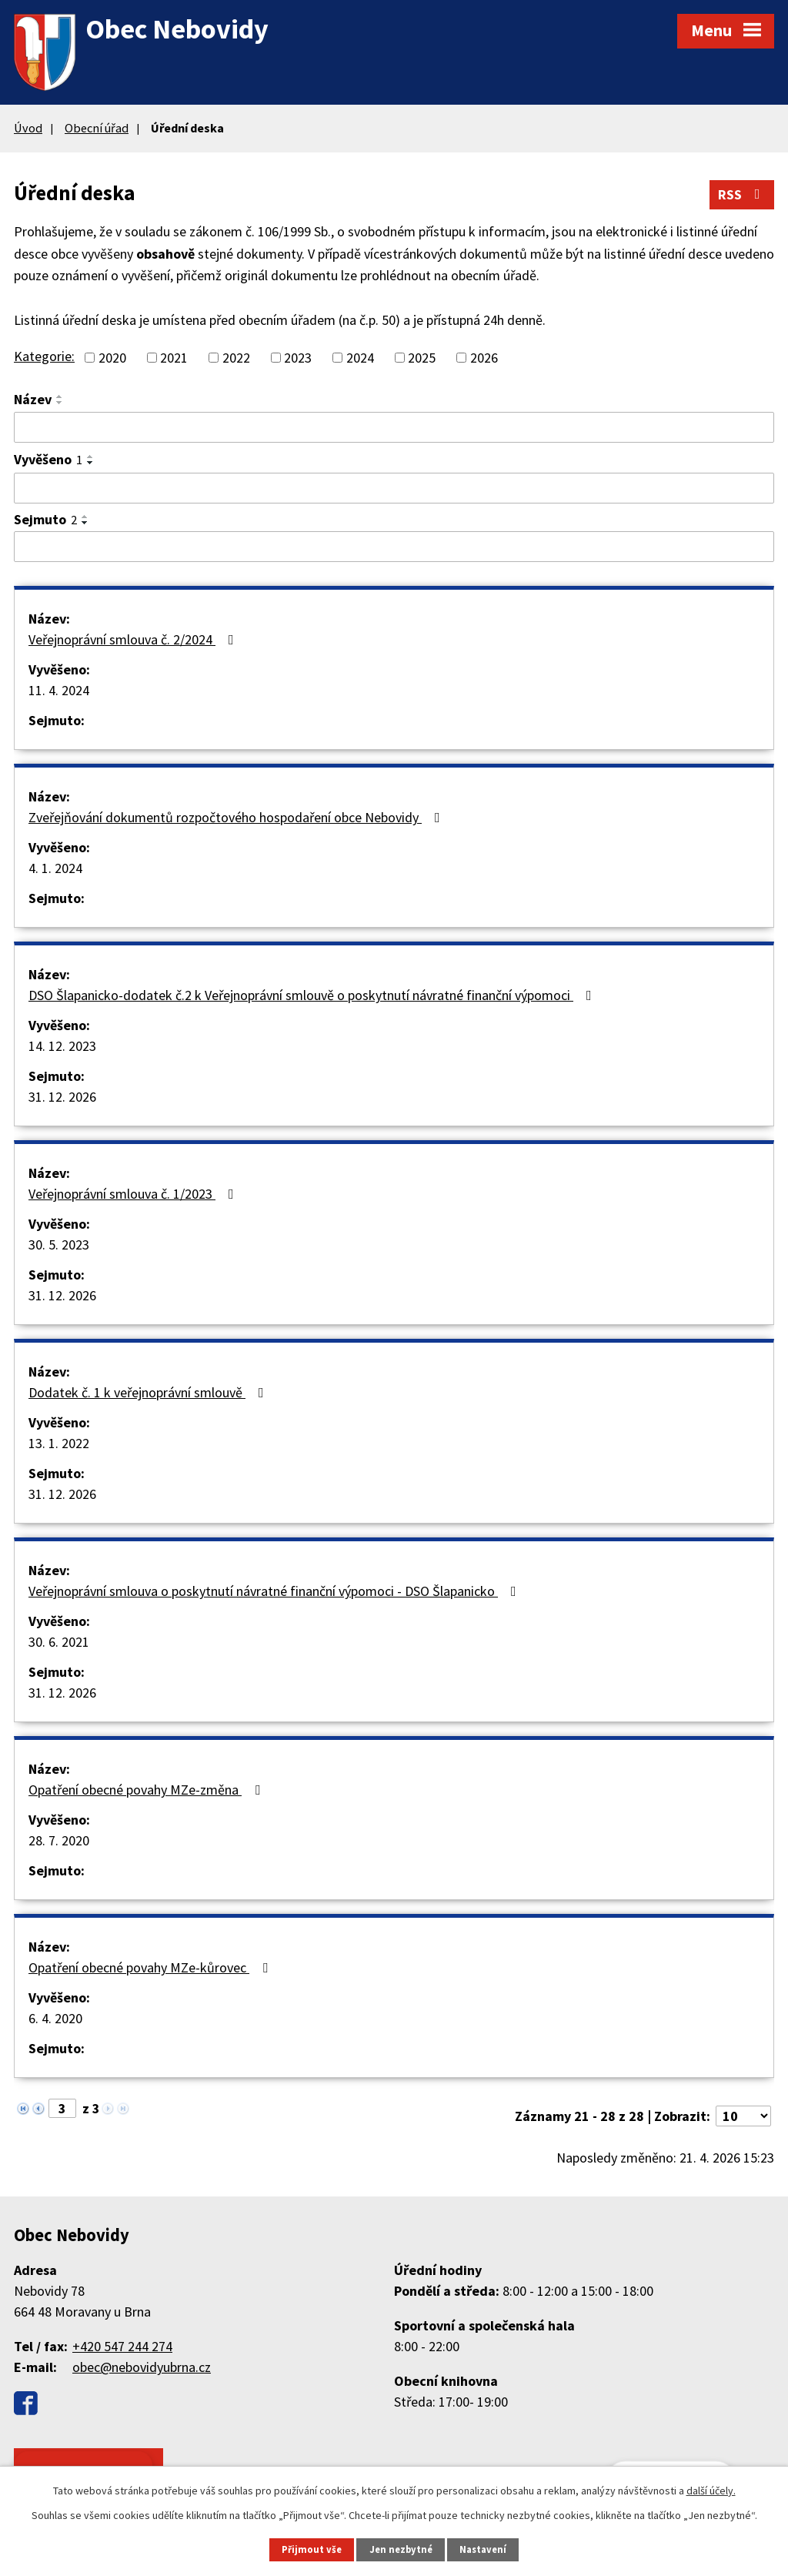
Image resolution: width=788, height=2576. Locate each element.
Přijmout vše (312, 2549)
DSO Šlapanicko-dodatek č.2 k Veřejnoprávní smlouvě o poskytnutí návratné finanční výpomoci (313, 995)
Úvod (28, 127)
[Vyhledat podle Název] (394, 427)
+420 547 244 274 (122, 2346)
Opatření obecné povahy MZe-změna (147, 1789)
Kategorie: (44, 356)
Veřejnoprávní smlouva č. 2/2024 (134, 639)
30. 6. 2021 (58, 1642)
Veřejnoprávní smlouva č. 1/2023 (134, 1194)
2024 (360, 357)
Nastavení (482, 2549)
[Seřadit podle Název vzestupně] (60, 396)
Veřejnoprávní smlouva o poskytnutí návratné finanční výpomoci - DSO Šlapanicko (275, 1591)
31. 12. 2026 (62, 1097)
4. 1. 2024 (55, 868)
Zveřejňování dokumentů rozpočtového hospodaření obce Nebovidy (237, 817)
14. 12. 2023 (62, 1046)
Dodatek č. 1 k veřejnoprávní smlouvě (149, 1392)
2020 (112, 357)
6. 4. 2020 (55, 2018)
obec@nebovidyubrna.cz (141, 2367)
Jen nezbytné (400, 2549)
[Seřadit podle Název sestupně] (60, 403)
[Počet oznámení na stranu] (743, 2116)
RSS (742, 194)
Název (33, 399)
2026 (484, 357)
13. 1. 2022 (58, 1443)
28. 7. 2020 (58, 1840)
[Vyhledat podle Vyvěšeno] (394, 488)
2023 (298, 357)
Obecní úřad (97, 127)
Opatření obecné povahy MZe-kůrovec (151, 1967)
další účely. (711, 2490)
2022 (236, 357)
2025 (422, 357)
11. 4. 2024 (58, 690)
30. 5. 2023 (58, 1244)
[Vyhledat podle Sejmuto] (394, 546)
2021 (174, 357)
